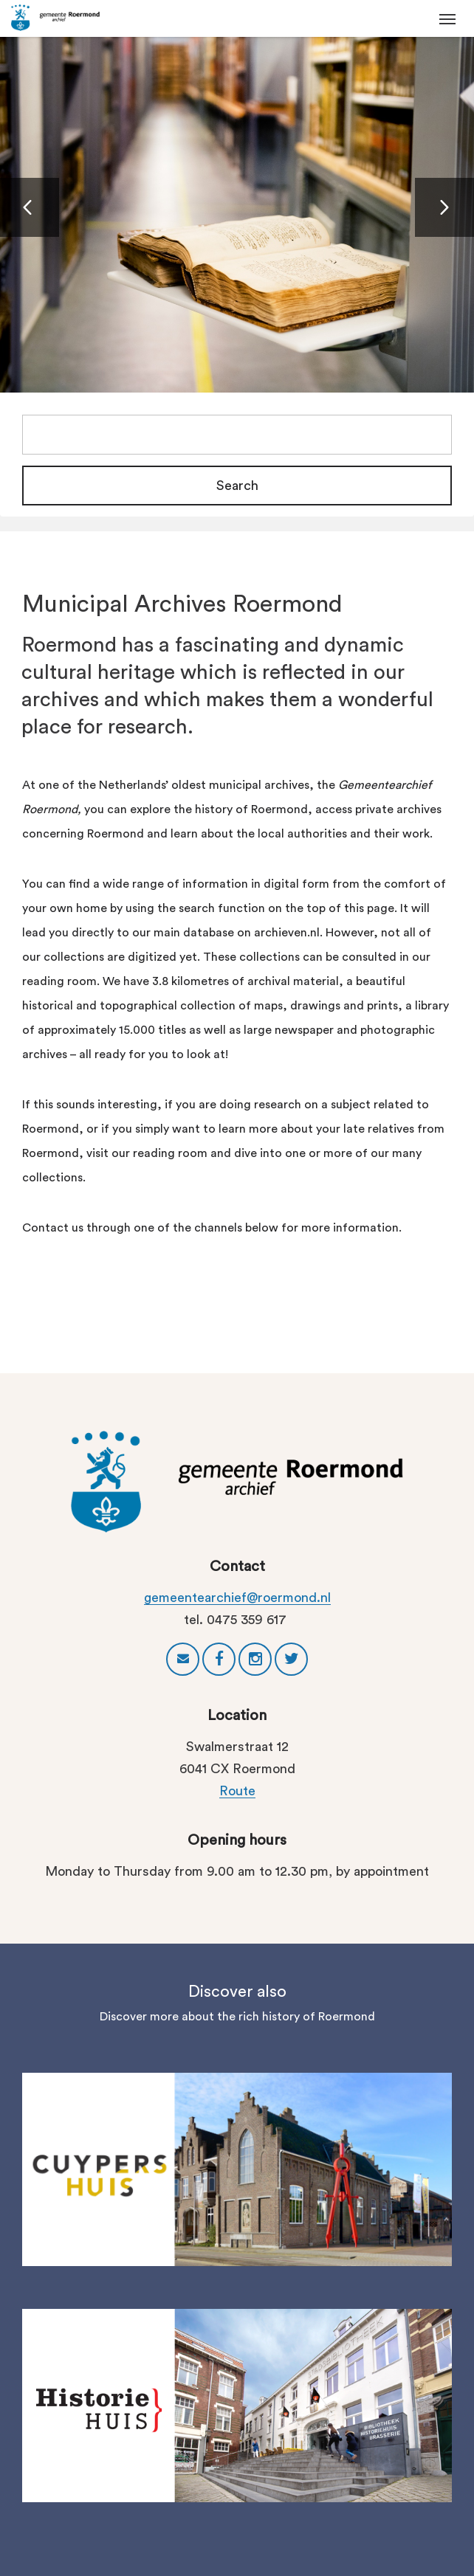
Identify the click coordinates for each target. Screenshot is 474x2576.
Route (237, 1791)
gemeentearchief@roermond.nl (237, 1597)
